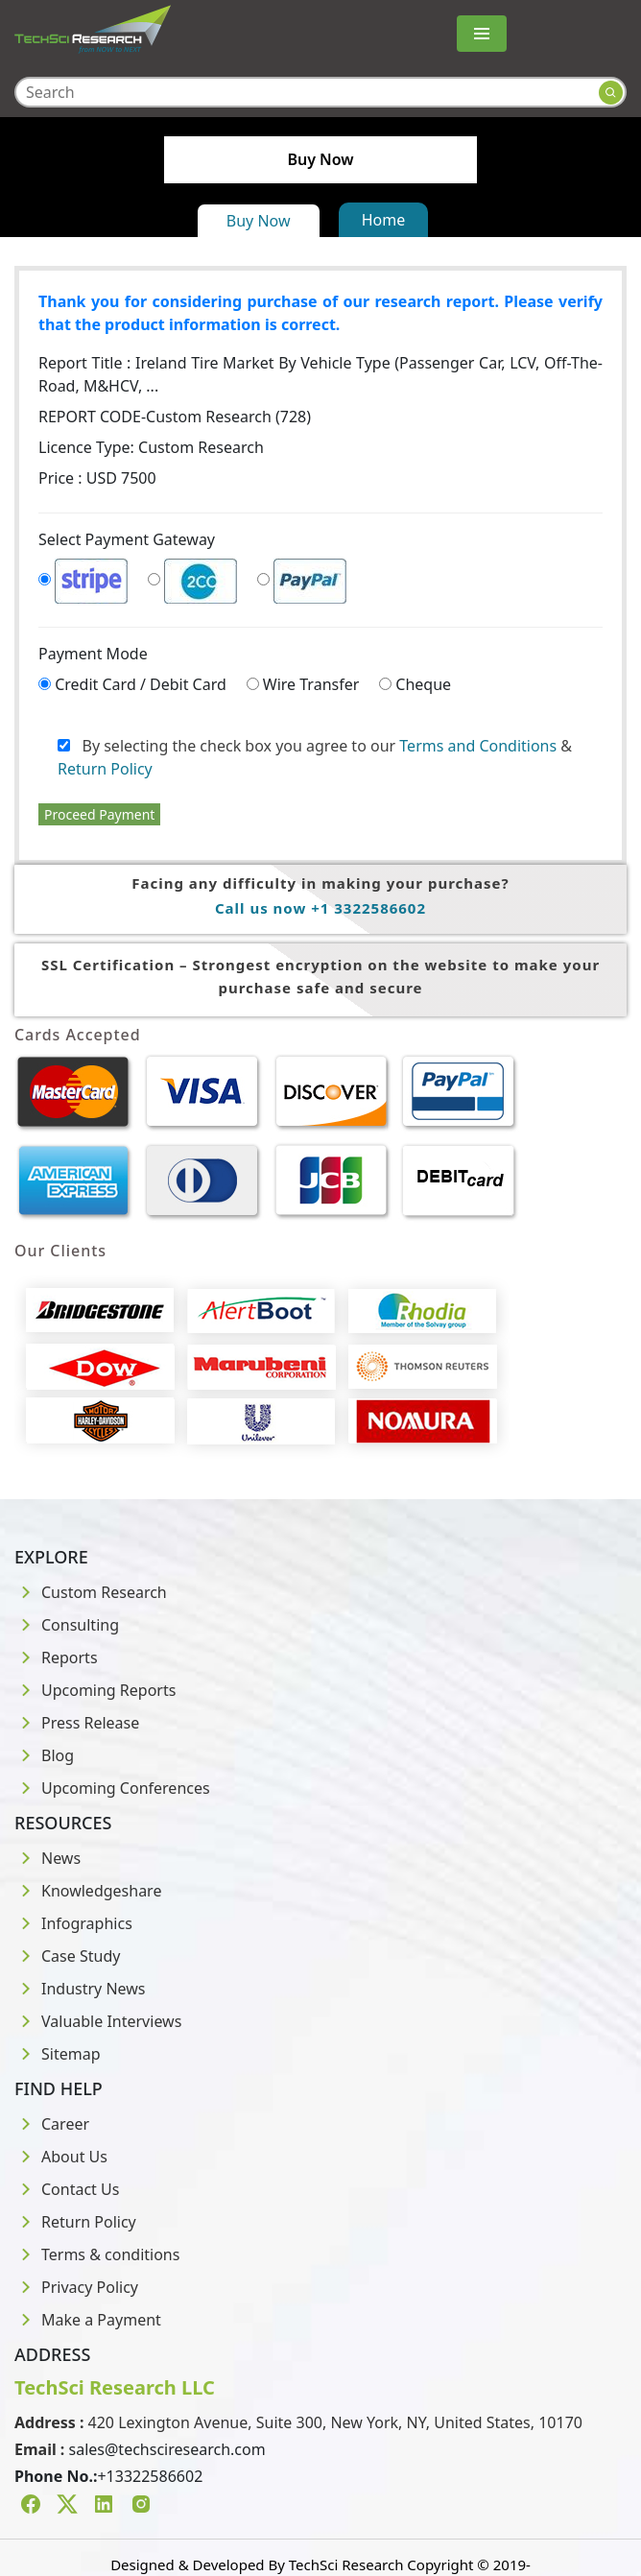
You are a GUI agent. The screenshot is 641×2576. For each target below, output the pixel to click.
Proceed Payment (99, 814)
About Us (60, 2156)
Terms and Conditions (478, 745)
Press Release (76, 1722)
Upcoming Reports (95, 1690)
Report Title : (320, 374)
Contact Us (66, 2189)
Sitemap (57, 2053)
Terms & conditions (96, 2254)
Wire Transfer (311, 684)
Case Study (67, 1956)
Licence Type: (151, 447)
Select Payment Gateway (126, 539)
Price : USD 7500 (97, 478)
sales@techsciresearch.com (167, 2449)
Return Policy (105, 768)
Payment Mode (93, 653)
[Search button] (611, 93)
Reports (56, 1657)
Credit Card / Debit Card (140, 684)
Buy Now (258, 220)
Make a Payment (87, 2319)
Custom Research (90, 1592)
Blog (44, 1755)
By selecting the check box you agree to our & (315, 757)
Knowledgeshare (87, 1890)
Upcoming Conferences (112, 1788)
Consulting (66, 1624)
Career (51, 2123)
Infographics (73, 1923)
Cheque (423, 684)
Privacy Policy (76, 2287)
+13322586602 (149, 2476)
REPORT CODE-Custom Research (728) (174, 416)
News (47, 1858)
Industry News (80, 1988)
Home (384, 219)
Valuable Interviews (97, 2021)
